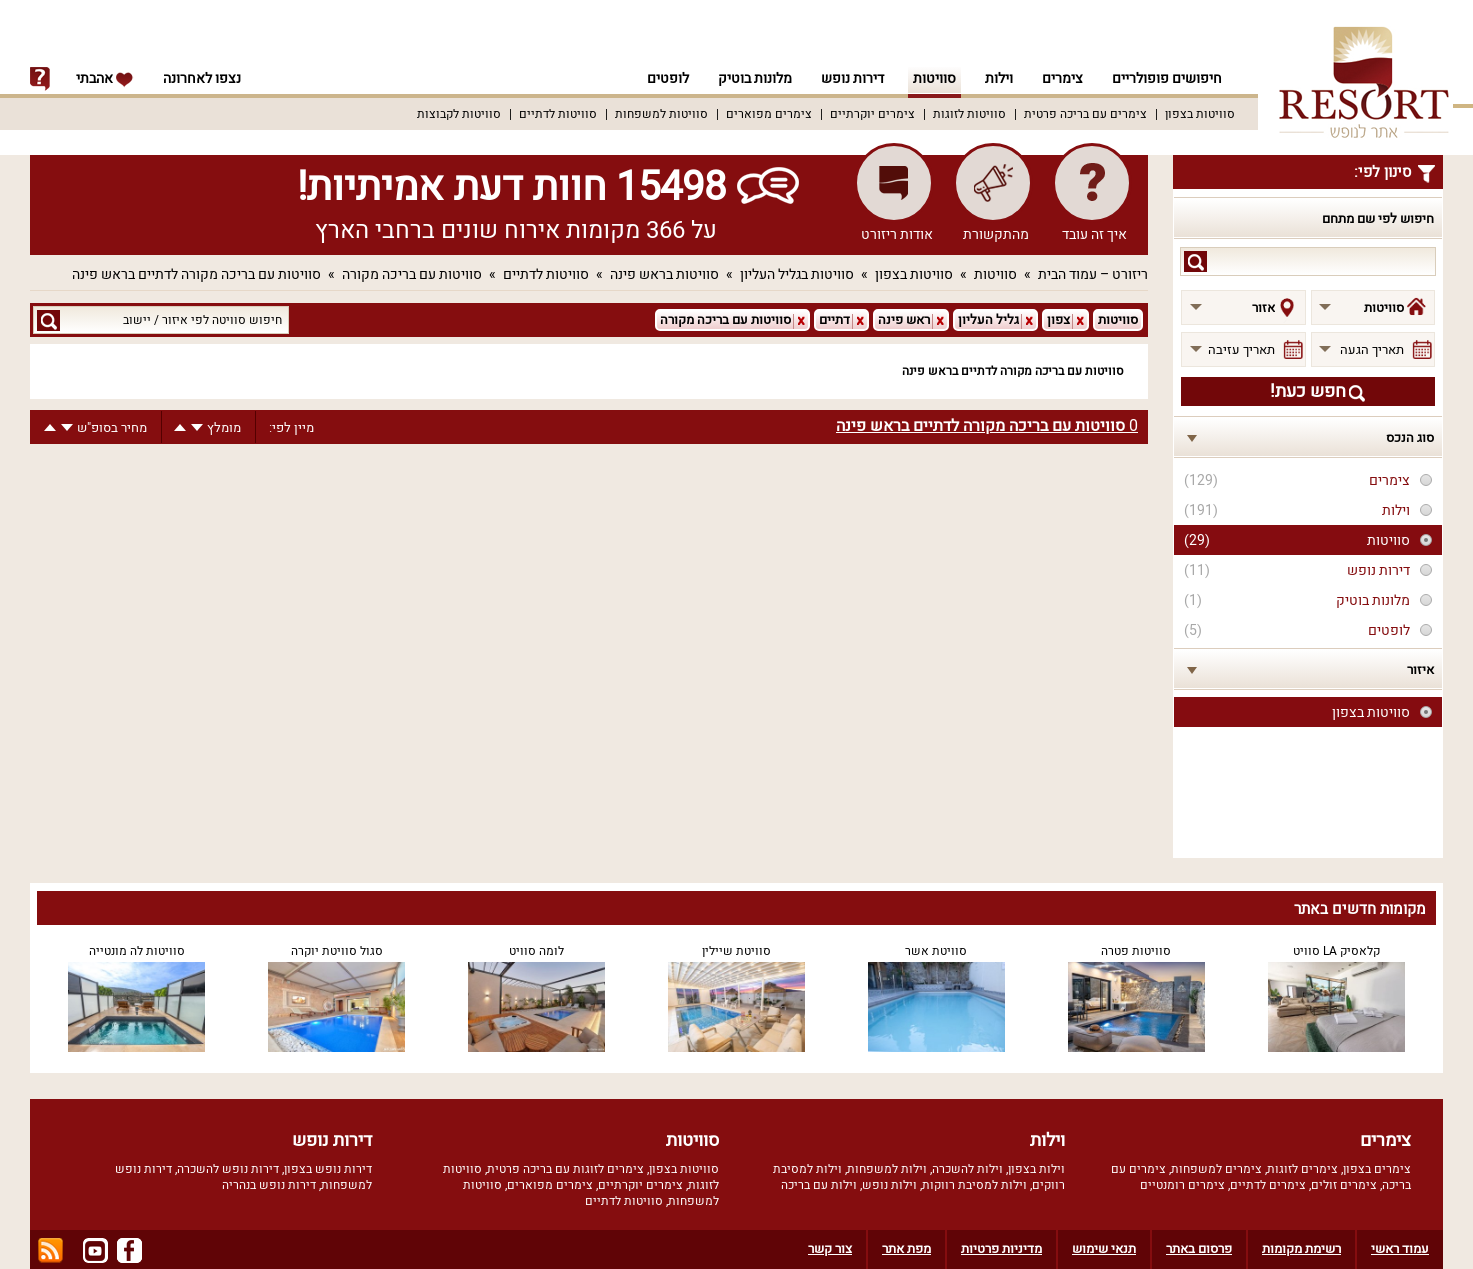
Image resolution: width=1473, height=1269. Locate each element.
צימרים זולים (1344, 1185)
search (1195, 261)
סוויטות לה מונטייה (137, 951)
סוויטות (934, 78)
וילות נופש (889, 1185)
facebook (129, 1250)
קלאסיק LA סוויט (1336, 951)
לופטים (668, 78)
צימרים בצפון (1377, 1169)
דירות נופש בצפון (328, 1169)
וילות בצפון (1036, 1169)
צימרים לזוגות (1302, 1169)
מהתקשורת (996, 234)
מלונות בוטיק (755, 78)
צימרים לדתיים (1268, 1185)
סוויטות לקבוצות (459, 114)
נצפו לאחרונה (202, 78)
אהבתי (105, 78)
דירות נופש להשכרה (228, 1169)
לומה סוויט (536, 951)
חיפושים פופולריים (1167, 78)
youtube (95, 1250)
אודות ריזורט (897, 234)
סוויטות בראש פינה (664, 274)
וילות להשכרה (967, 1169)
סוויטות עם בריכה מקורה (412, 274)
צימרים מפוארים (769, 114)
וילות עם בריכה (819, 1185)
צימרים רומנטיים (1182, 1185)
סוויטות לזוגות (969, 114)
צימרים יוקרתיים (872, 114)
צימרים (1062, 78)
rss (50, 1250)
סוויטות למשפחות (661, 114)
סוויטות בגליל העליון (797, 274)
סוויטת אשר (936, 951)
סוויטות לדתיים (558, 114)
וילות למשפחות (887, 1169)
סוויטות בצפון (1200, 114)
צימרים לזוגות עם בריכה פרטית (565, 1169)
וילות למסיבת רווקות (974, 1185)
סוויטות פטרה (1136, 951)
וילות (999, 78)
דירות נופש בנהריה (269, 1185)
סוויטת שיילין (736, 951)
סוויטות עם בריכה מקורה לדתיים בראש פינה (196, 274)
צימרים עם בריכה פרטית (1085, 114)
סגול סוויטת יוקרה (337, 951)
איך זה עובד (1094, 234)
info (40, 79)
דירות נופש (852, 78)
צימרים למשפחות (1216, 1169)
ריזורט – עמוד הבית (1093, 274)
